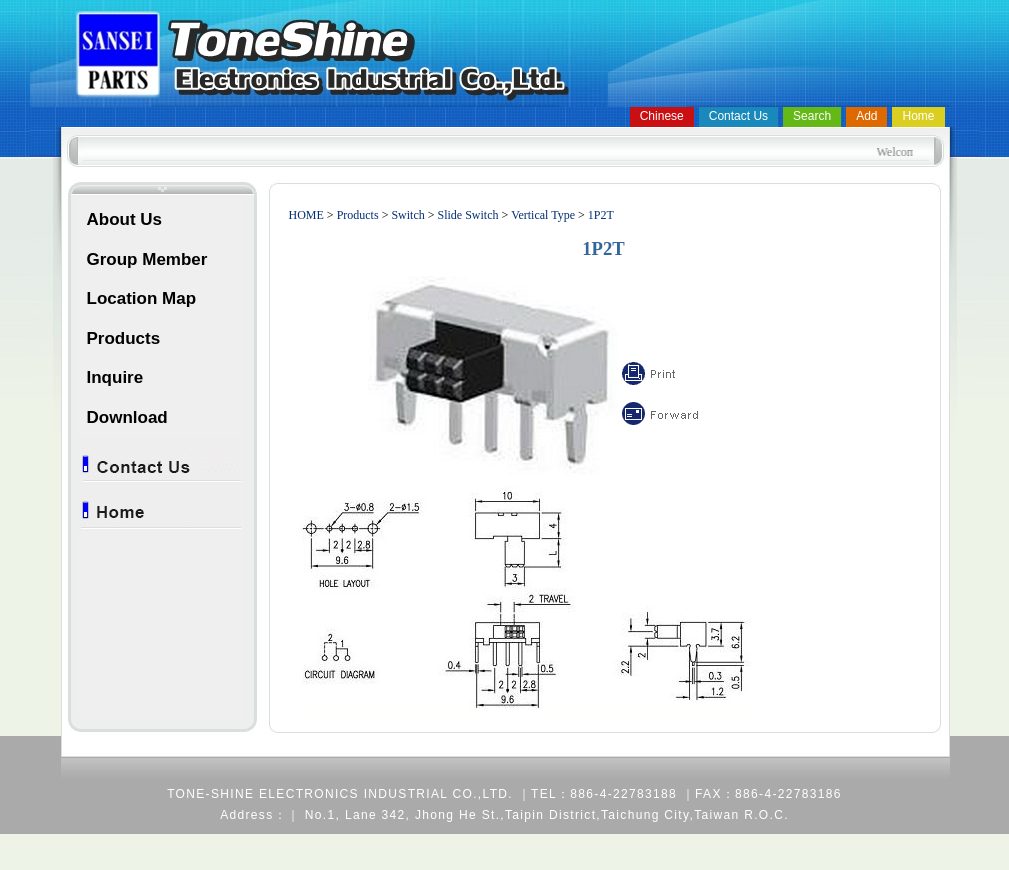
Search (812, 116)
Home (918, 116)
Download (127, 417)
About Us (125, 219)
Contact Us (738, 116)
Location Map (142, 298)
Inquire (115, 377)
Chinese (662, 116)
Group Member (147, 259)
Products (124, 338)
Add (866, 116)
